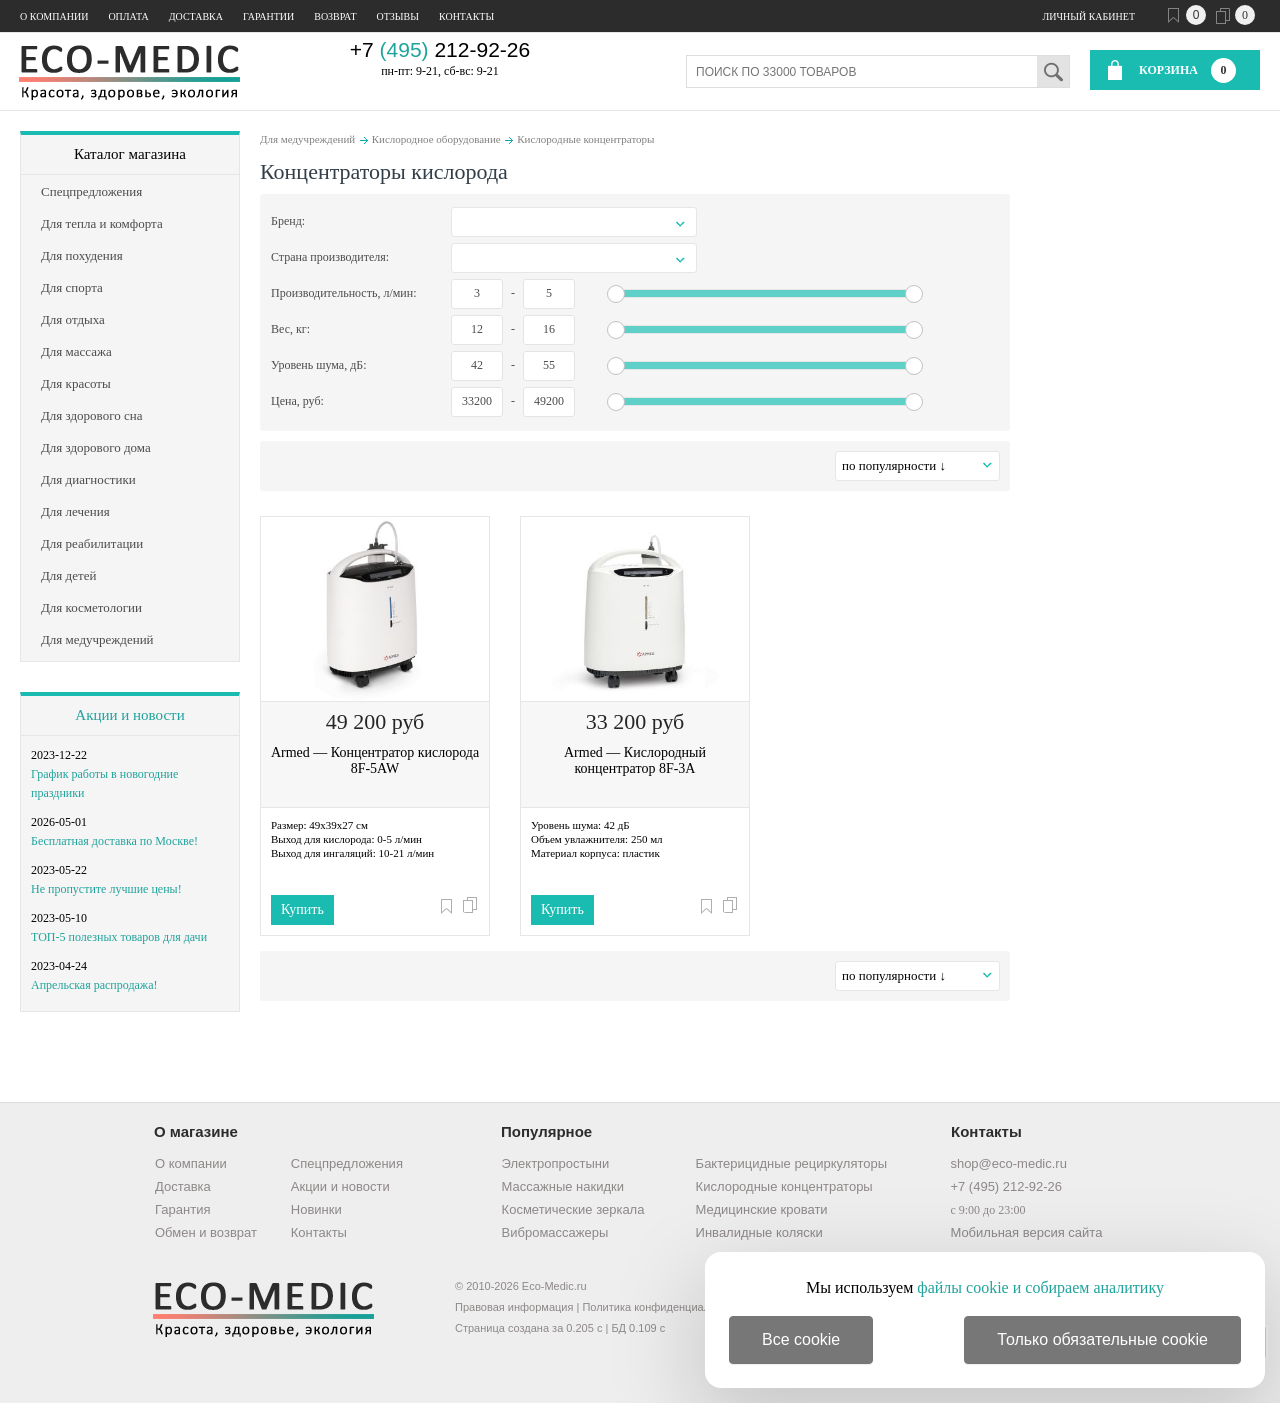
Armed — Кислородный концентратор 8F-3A (635, 760)
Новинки (316, 1209)
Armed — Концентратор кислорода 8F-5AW (375, 760)
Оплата (128, 16)
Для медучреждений (307, 139)
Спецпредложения (347, 1163)
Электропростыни (556, 1163)
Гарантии (268, 16)
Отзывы (398, 16)
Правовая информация (514, 1307)
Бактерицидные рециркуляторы (791, 1163)
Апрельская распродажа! (94, 985)
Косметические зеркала (573, 1209)
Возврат (335, 16)
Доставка (196, 16)
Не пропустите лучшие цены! (106, 889)
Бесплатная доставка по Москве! (114, 841)
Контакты (466, 16)
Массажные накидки (563, 1186)
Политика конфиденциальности (663, 1307)
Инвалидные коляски (759, 1232)
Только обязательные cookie (1102, 1339)
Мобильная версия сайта (1026, 1232)
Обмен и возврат (206, 1232)
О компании (54, 16)
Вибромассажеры (555, 1232)
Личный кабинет (1089, 16)
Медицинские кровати (762, 1209)
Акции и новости (129, 715)
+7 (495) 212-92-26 (1006, 1186)
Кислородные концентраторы (585, 139)
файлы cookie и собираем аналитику (1040, 1287)
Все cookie (801, 1339)
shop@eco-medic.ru (1008, 1163)
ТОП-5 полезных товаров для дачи (119, 937)
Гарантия (182, 1209)
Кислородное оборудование (436, 139)
